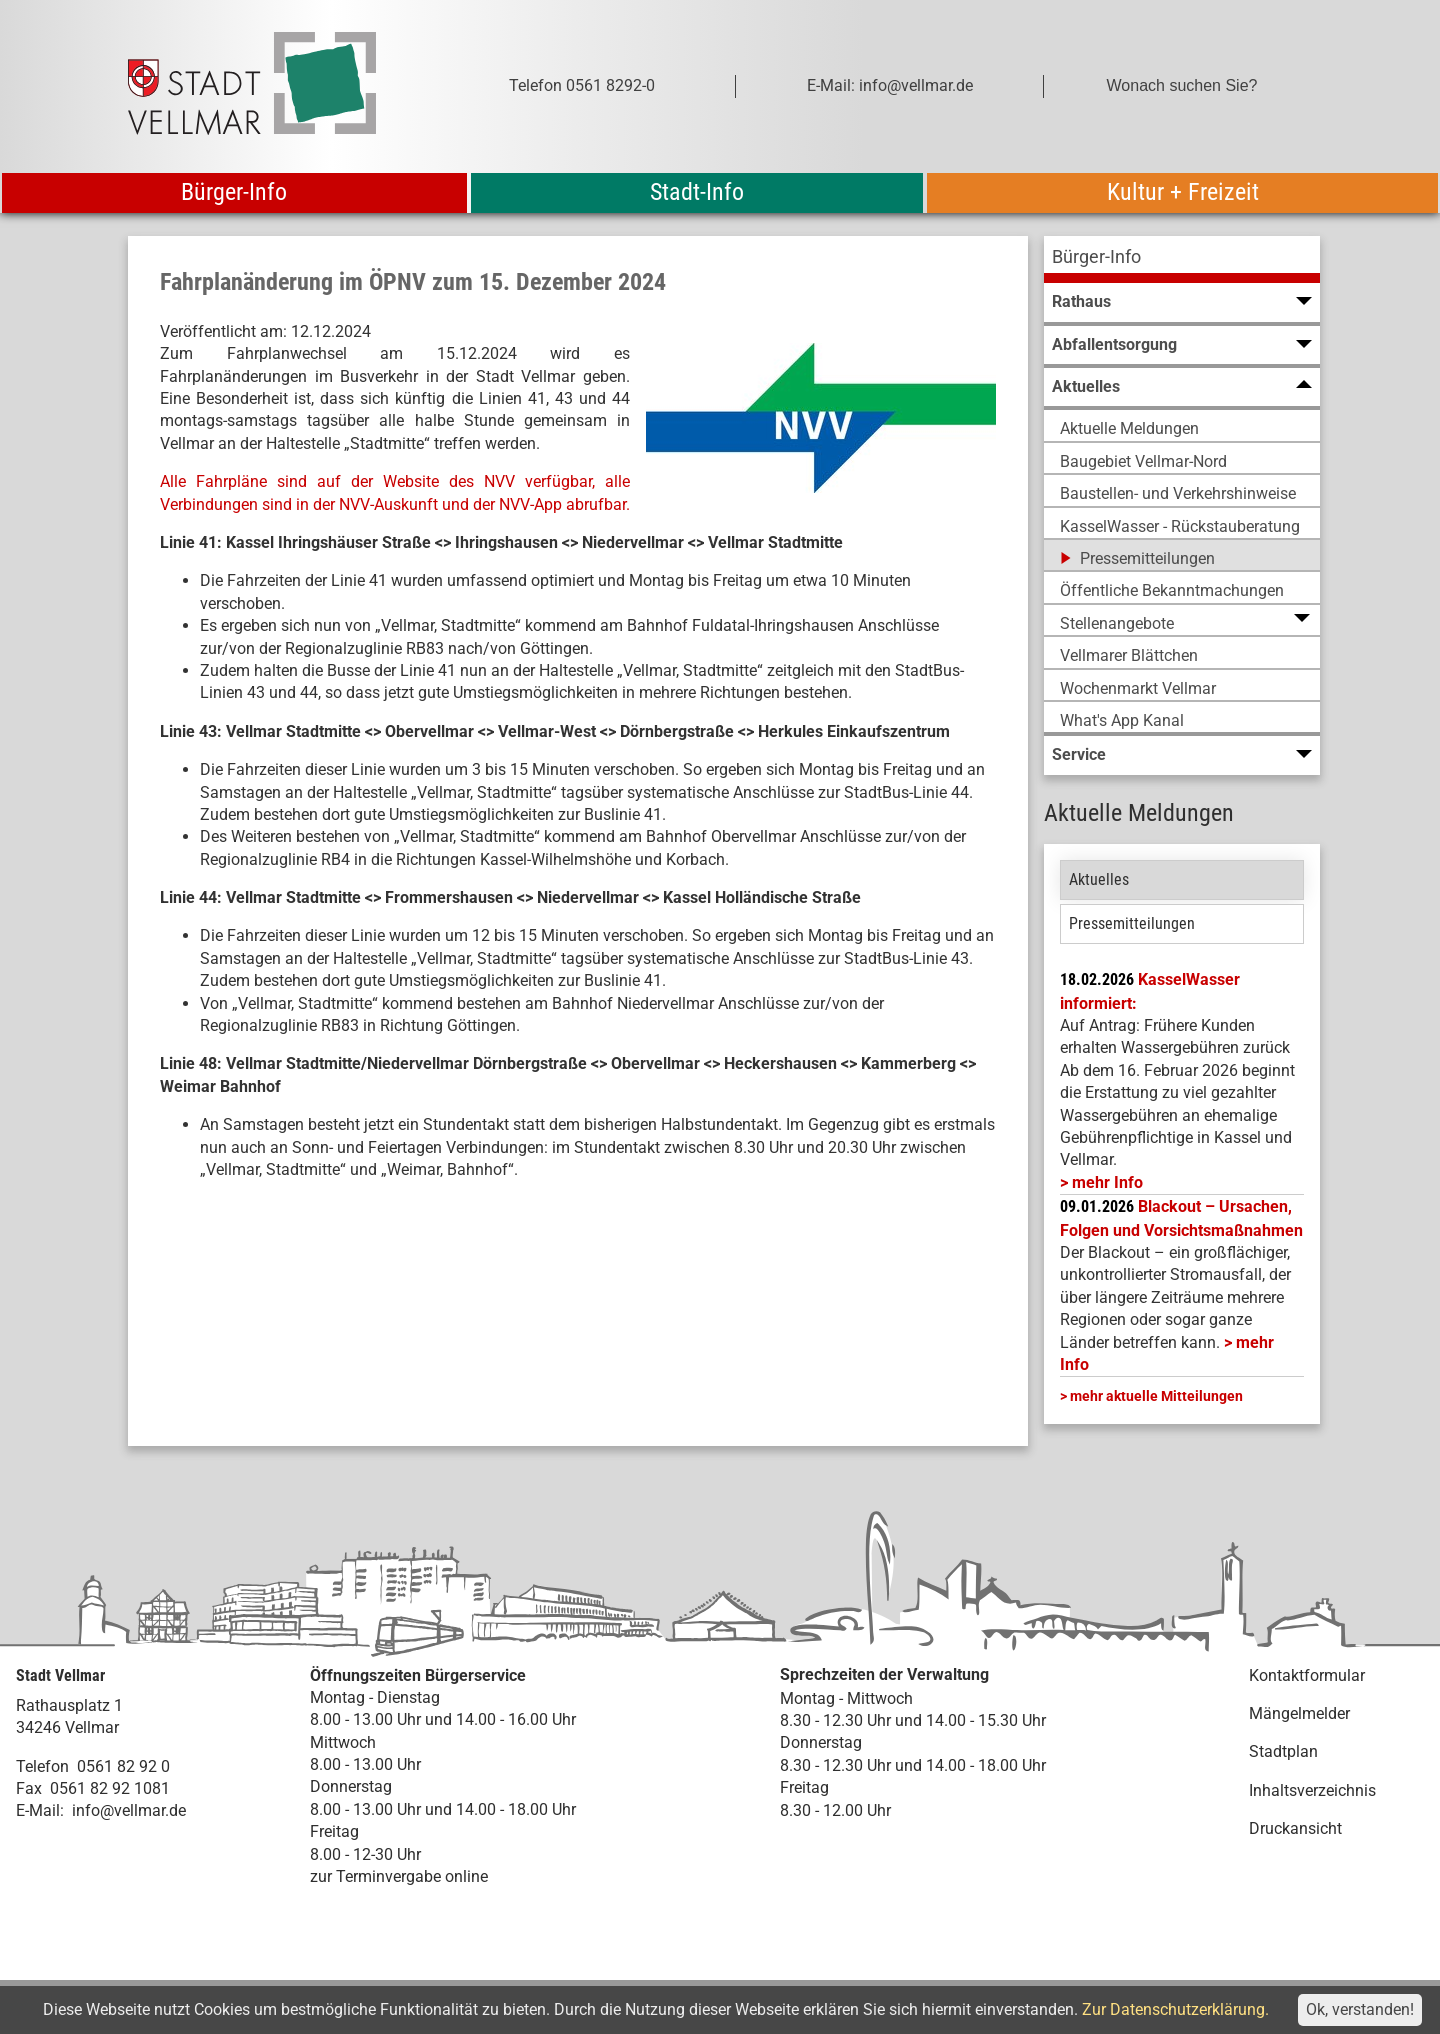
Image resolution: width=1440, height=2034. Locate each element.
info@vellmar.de (129, 1810)
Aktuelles (1099, 879)
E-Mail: (40, 1810)
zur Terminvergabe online (399, 1876)
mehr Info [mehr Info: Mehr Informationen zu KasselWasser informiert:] (1107, 1182)
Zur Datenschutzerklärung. (1175, 2009)
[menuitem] (1182, 259)
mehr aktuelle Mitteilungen (1156, 1396)
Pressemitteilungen (1132, 923)
